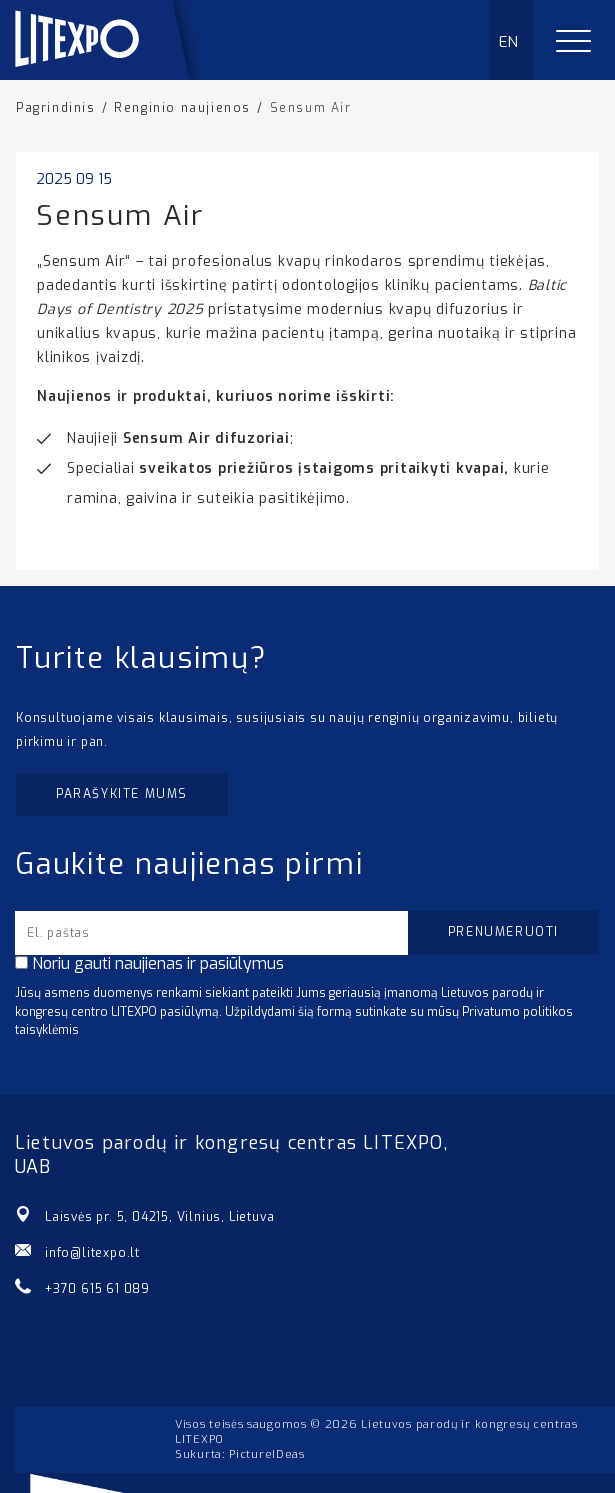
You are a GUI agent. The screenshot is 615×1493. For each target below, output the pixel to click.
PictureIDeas (266, 1454)
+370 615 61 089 (97, 1289)
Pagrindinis (56, 108)
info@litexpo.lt (92, 1253)
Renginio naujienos (182, 108)
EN (509, 42)
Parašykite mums (122, 794)
